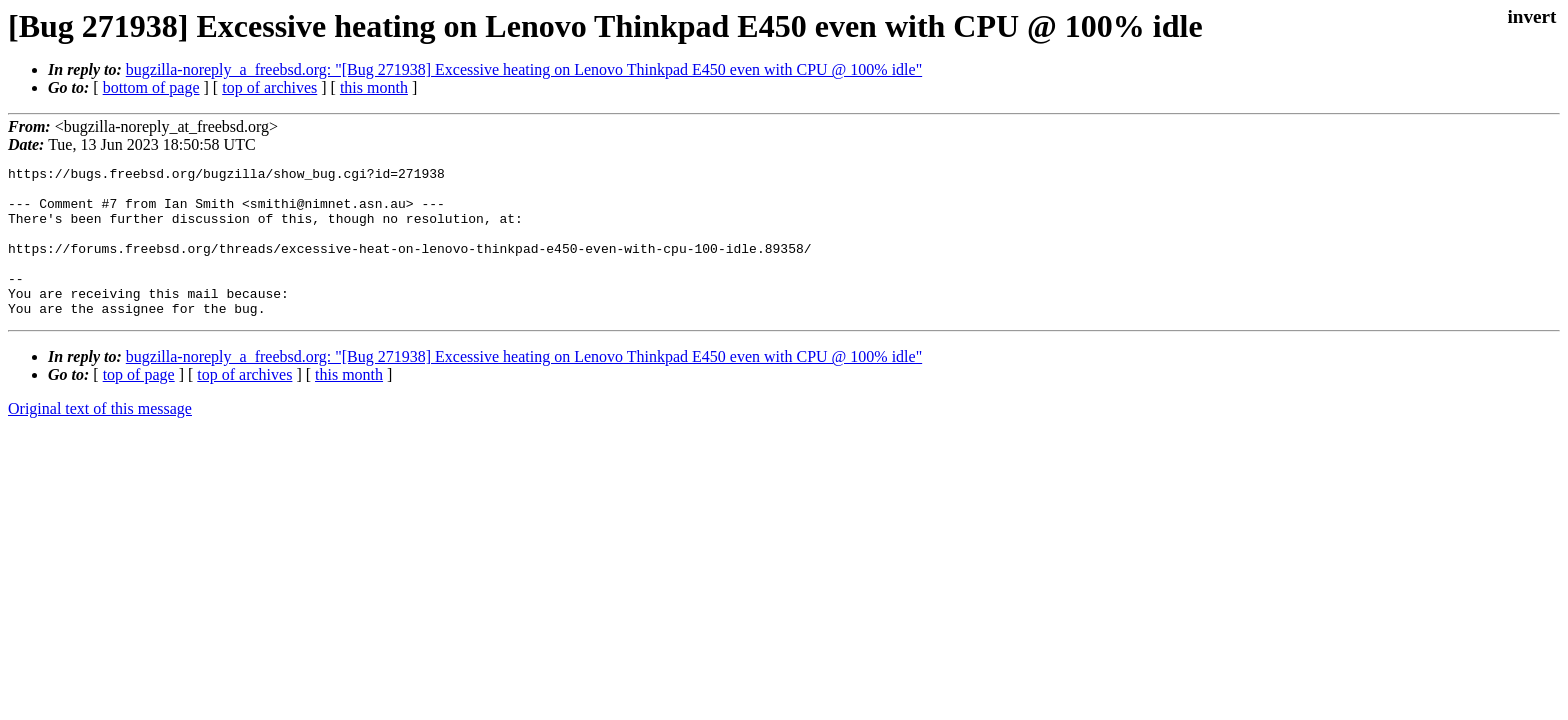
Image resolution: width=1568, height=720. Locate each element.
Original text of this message (100, 438)
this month (374, 87)
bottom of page (151, 87)
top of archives (269, 87)
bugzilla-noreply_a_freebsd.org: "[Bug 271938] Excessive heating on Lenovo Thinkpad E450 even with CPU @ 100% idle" (524, 69)
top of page (139, 404)
